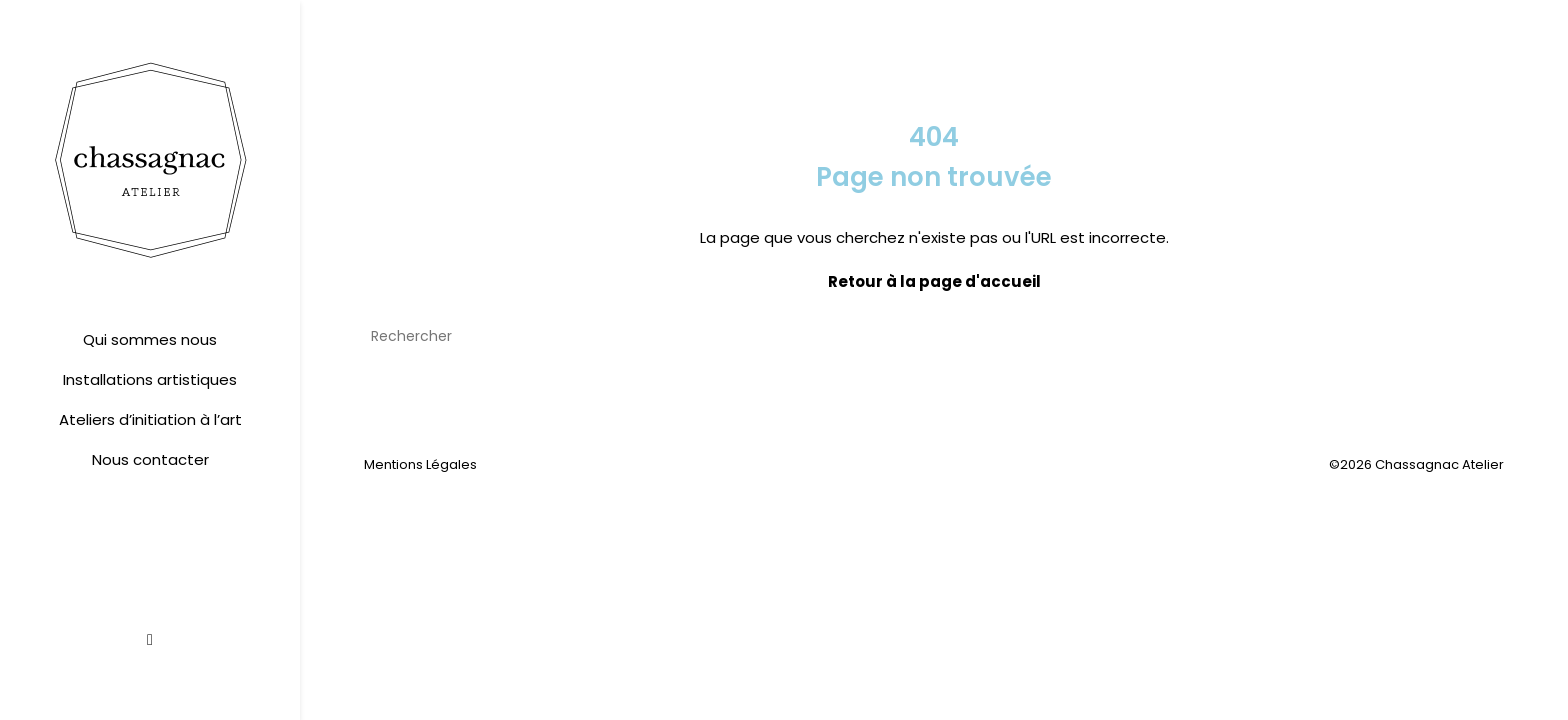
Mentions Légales (420, 464)
